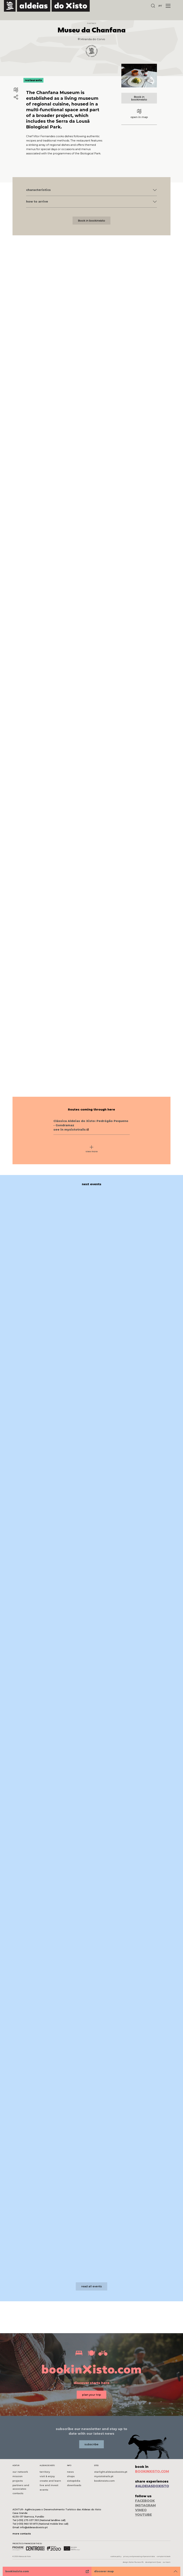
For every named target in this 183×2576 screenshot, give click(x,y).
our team (166, 2562)
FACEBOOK (145, 2501)
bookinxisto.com (104, 2480)
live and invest (49, 2485)
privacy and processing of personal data (139, 2556)
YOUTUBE (143, 2515)
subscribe (91, 2444)
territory (45, 2471)
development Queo (153, 2562)
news (70, 2471)
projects (18, 2480)
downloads (74, 2485)
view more (92, 1151)
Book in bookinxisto (139, 96)
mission (18, 2476)
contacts (18, 2493)
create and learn (50, 2480)
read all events (91, 2318)
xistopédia (73, 2480)
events (44, 2489)
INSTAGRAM (145, 2505)
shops (71, 2476)
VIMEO (141, 2510)
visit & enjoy (47, 2476)
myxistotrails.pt (103, 2476)
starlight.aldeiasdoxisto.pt (110, 2471)
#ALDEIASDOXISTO (152, 2486)
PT (160, 6)
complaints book (163, 2556)
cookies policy (116, 2556)
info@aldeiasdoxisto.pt (34, 2527)
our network (20, 2471)
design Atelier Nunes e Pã (133, 2562)
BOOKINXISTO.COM (152, 2471)
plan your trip (91, 2395)
